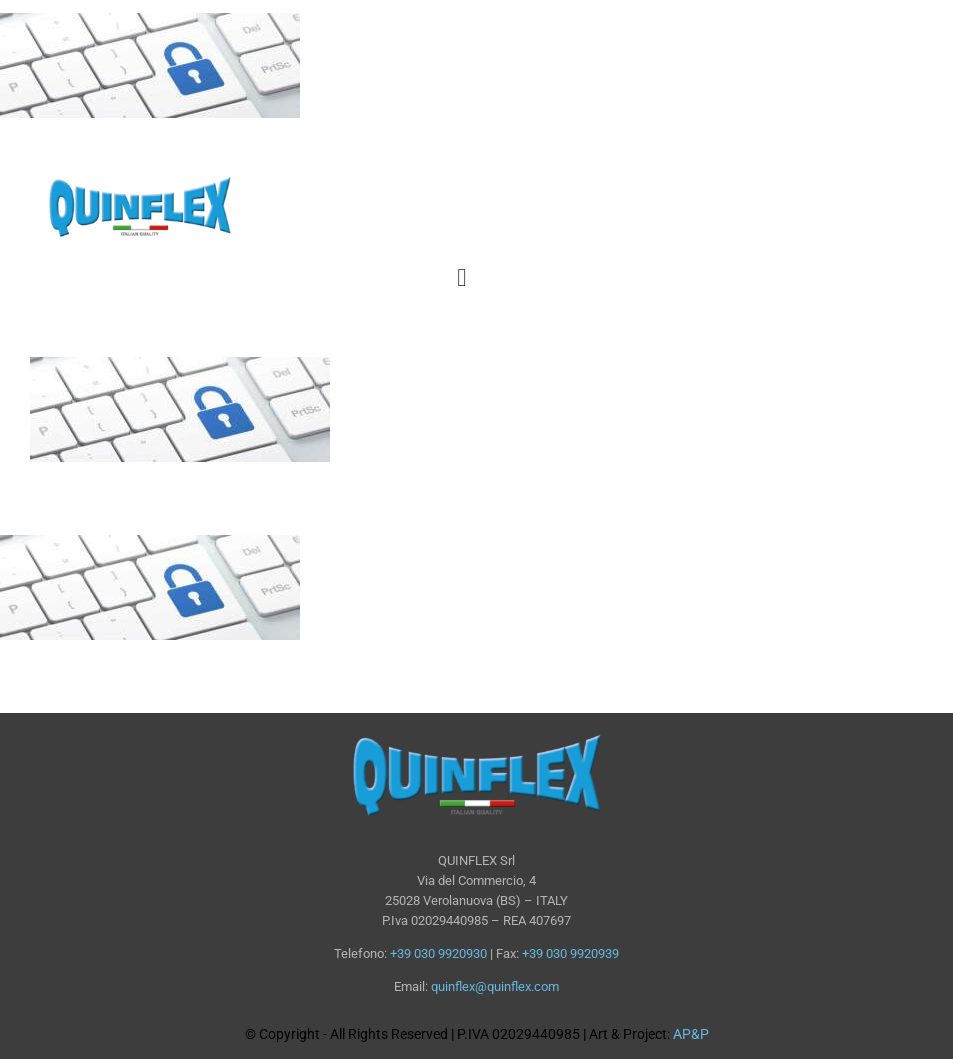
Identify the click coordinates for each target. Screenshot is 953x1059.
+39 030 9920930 (438, 953)
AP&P (691, 1034)
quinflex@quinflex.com (495, 986)
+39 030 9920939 (570, 953)
